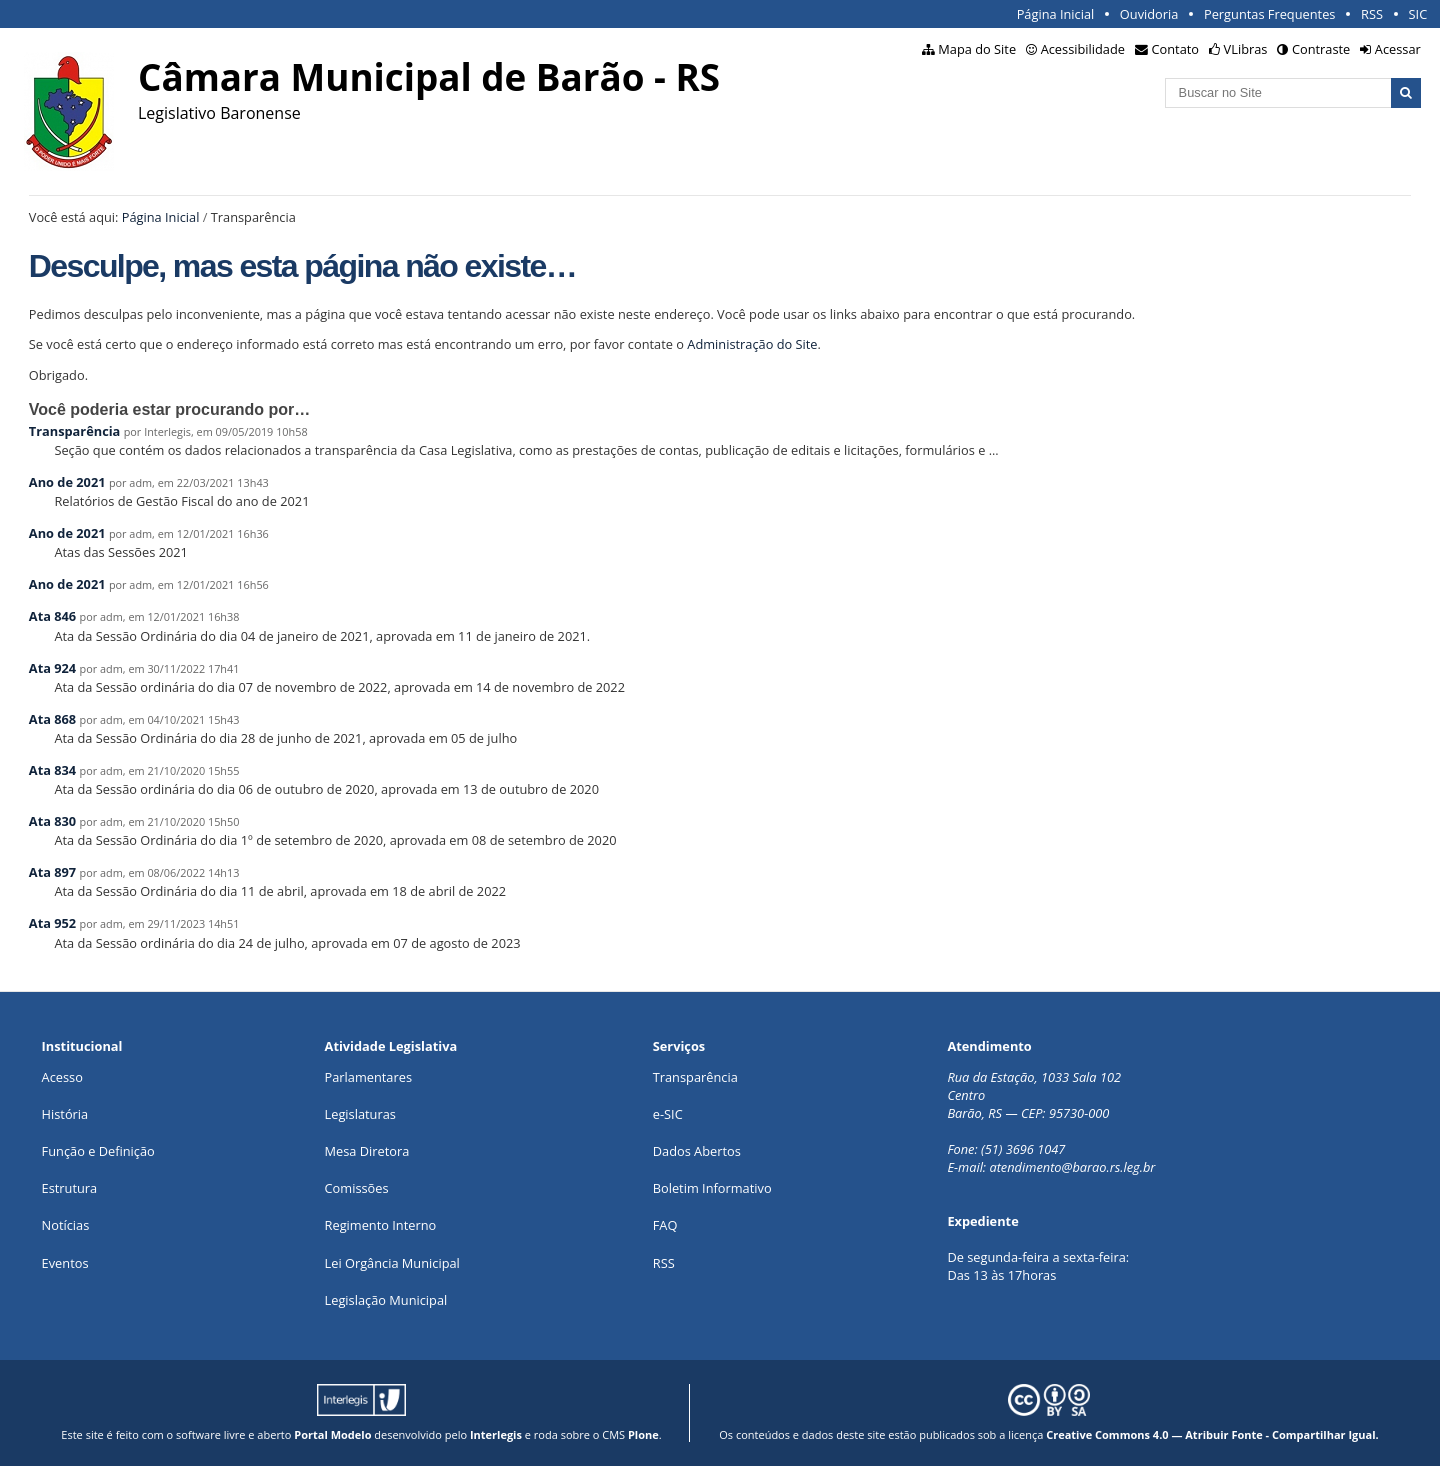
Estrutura (70, 1188)
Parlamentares (368, 1077)
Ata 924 (52, 668)
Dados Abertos (697, 1151)
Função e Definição (98, 1151)
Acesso (62, 1077)
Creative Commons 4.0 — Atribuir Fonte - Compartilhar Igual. (1212, 1434)
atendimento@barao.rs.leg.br (1072, 1167)
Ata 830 (52, 821)
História (65, 1114)
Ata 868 (52, 719)
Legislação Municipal (386, 1300)
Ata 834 (52, 770)
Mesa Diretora (367, 1151)
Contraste (1321, 49)
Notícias (66, 1225)
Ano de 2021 (67, 482)
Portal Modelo (332, 1434)
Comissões (357, 1188)
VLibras (1246, 49)
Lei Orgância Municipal (392, 1263)
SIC (1418, 14)
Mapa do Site (977, 49)
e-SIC (668, 1114)
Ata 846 (52, 616)
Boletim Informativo (712, 1188)
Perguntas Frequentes (1269, 14)
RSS (1372, 14)
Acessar (1398, 49)
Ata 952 (52, 923)
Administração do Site (752, 344)
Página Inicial (1056, 14)
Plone (643, 1434)
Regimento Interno (381, 1225)
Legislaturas (360, 1114)
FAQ (665, 1225)
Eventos (65, 1263)
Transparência (75, 431)
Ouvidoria (1149, 14)
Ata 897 (52, 872)
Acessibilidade (1083, 49)
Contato (1176, 49)
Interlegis (496, 1434)
